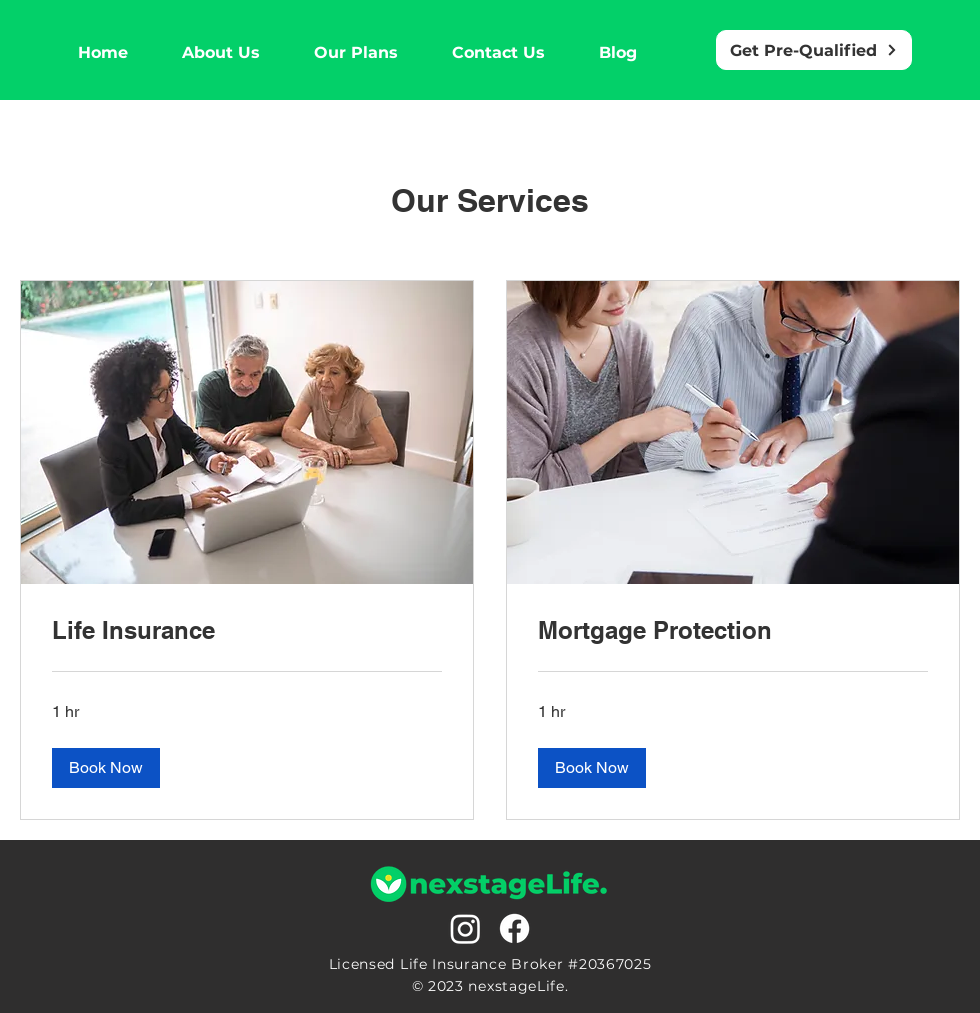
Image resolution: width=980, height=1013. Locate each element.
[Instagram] (465, 928)
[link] (247, 631)
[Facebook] (514, 928)
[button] (106, 768)
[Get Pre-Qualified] (814, 50)
